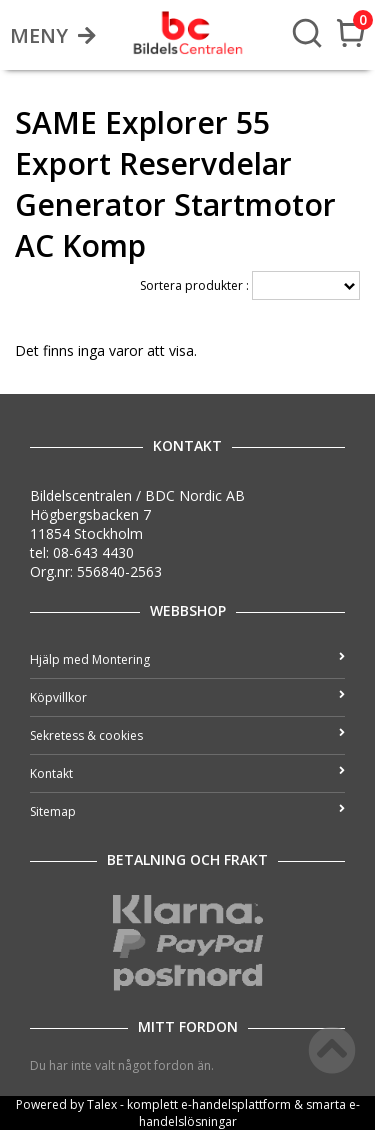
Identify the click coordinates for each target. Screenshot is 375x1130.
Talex (102, 1104)
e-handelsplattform (236, 1104)
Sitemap (187, 811)
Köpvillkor (187, 697)
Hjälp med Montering (187, 659)
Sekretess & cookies (187, 735)
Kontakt (187, 773)
